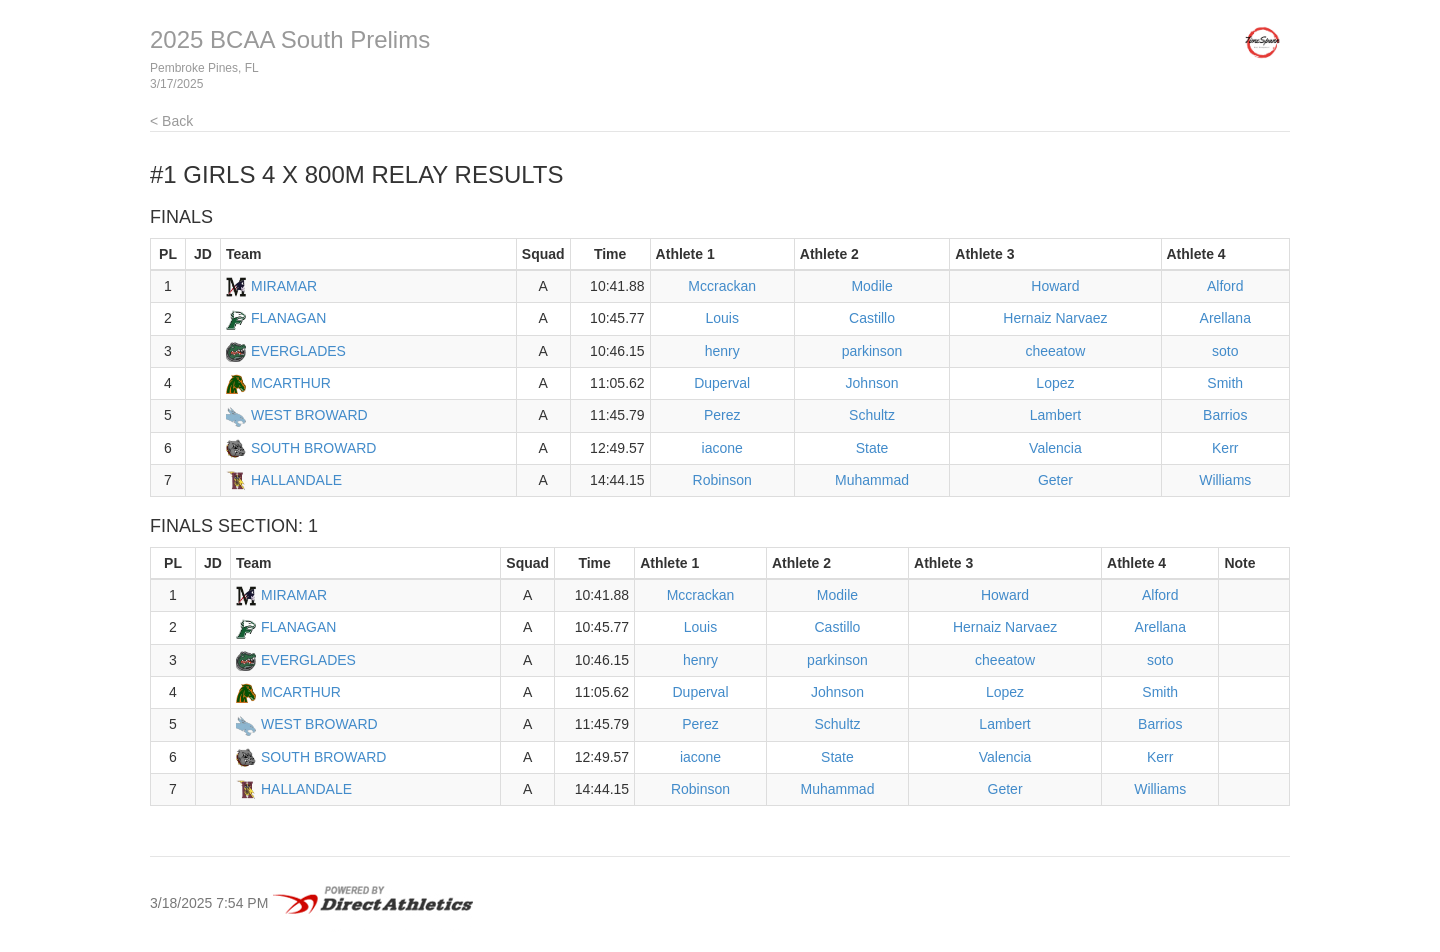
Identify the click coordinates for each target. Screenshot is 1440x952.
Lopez (1055, 383)
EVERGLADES (298, 351)
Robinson (722, 480)
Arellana (1225, 318)
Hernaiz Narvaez (1055, 318)
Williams (1225, 480)
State (872, 448)
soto (1225, 351)
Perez (722, 415)
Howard (1055, 286)
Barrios (1225, 415)
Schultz (872, 415)
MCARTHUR (291, 383)
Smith (1225, 383)
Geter (1055, 480)
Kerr (1225, 448)
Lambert (1055, 415)
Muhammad (872, 480)
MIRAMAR (284, 286)
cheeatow (1055, 351)
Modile (871, 286)
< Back (171, 121)
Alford (1225, 286)
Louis (721, 318)
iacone (722, 448)
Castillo (872, 318)
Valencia (1055, 448)
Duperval (722, 383)
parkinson (872, 351)
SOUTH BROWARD (313, 448)
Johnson (872, 383)
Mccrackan (722, 286)
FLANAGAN (288, 318)
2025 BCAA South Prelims (290, 39)
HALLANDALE (296, 480)
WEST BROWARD (309, 415)
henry (722, 351)
